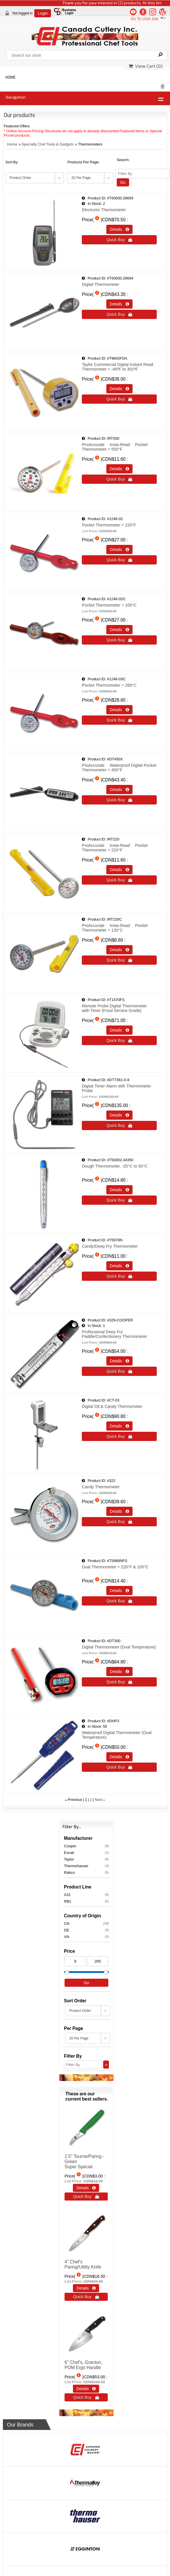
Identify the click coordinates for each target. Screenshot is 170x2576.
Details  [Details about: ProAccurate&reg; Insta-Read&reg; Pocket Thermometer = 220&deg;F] (119, 870)
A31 (86, 1895)
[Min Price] (75, 1961)
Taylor (86, 1859)
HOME (10, 77)
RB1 (86, 1901)
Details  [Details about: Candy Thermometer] (119, 1511)
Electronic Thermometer (104, 210)
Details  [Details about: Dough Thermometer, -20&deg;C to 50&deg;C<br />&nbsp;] (119, 1190)
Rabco (86, 1872)
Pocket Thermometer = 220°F (109, 525)
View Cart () (146, 66)
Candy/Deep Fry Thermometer (110, 1246)
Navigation (16, 97)
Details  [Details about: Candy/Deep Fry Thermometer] (119, 1266)
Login (43, 13)
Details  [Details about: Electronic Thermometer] (119, 229)
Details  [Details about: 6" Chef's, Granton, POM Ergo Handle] (86, 2389)
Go (123, 182)
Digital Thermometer (100, 284)
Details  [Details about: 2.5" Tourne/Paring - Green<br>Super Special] (86, 2188)
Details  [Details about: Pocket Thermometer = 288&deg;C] (119, 710)
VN (86, 1937)
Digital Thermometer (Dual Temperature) (119, 1647)
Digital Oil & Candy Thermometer (112, 1406)
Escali (86, 1852)
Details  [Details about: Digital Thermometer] (119, 304)
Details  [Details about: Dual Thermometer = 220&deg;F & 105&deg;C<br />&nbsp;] (119, 1591)
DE (86, 1930)
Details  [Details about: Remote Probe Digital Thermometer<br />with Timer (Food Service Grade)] (119, 1030)
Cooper (86, 1846)
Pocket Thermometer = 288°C (109, 685)
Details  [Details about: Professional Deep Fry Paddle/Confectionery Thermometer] (119, 1361)
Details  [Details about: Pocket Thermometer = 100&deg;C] (119, 630)
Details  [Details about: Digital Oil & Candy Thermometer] (119, 1426)
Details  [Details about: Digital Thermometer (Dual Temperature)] (119, 1672)
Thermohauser (86, 1866)
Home (12, 144)
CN (86, 1923)
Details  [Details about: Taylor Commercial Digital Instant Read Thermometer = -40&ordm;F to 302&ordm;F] (119, 389)
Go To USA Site (149, 18)
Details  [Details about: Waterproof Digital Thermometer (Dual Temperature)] (119, 1757)
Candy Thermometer (101, 1487)
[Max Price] (97, 1961)
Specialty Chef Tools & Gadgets (47, 144)
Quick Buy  (119, 240)
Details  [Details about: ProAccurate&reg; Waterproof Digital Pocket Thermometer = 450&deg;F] (119, 789)
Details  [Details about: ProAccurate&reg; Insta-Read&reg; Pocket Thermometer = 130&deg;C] (119, 950)
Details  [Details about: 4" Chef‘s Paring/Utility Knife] (86, 2288)
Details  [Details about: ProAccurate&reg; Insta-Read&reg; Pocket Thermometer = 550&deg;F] (119, 469)
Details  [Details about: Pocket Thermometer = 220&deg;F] (119, 549)
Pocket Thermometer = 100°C (109, 605)
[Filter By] (142, 173)
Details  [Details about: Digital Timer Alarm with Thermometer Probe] (119, 1115)
